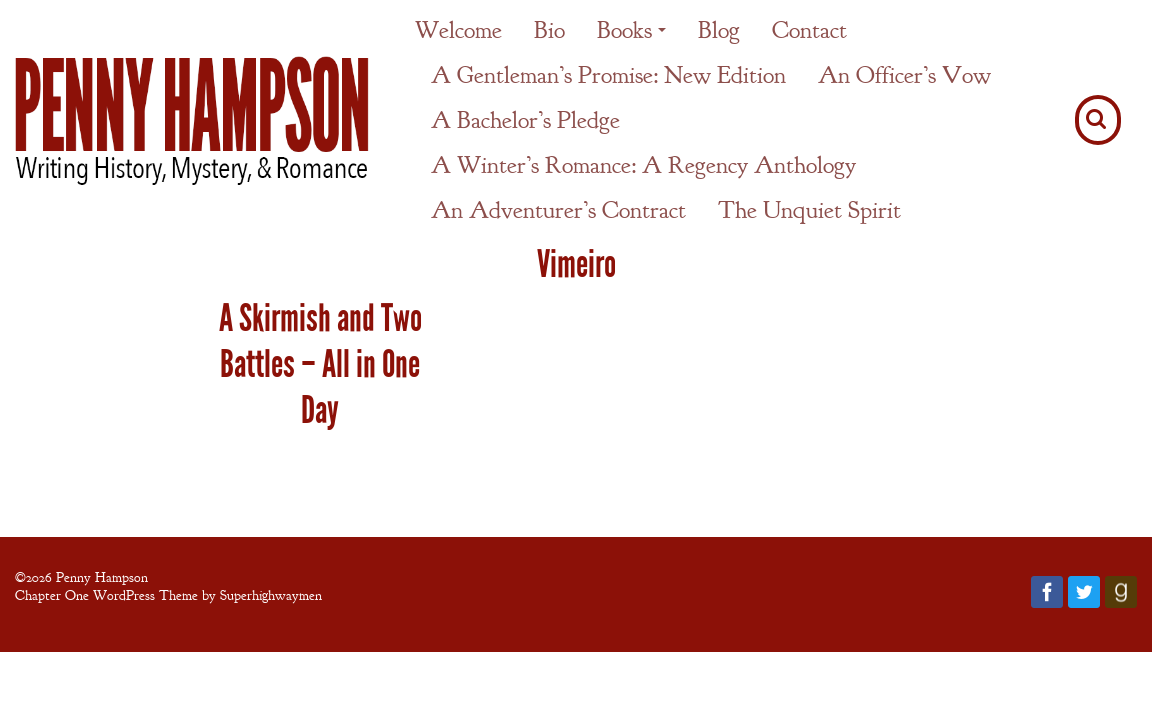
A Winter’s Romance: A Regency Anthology (643, 165)
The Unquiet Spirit (809, 210)
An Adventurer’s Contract (558, 210)
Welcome (458, 30)
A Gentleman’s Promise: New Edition (608, 75)
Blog (719, 30)
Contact (809, 30)
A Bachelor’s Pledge (525, 120)
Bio (549, 30)
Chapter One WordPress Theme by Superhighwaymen (168, 595)
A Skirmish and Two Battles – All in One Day (320, 364)
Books (624, 30)
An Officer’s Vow (904, 75)
